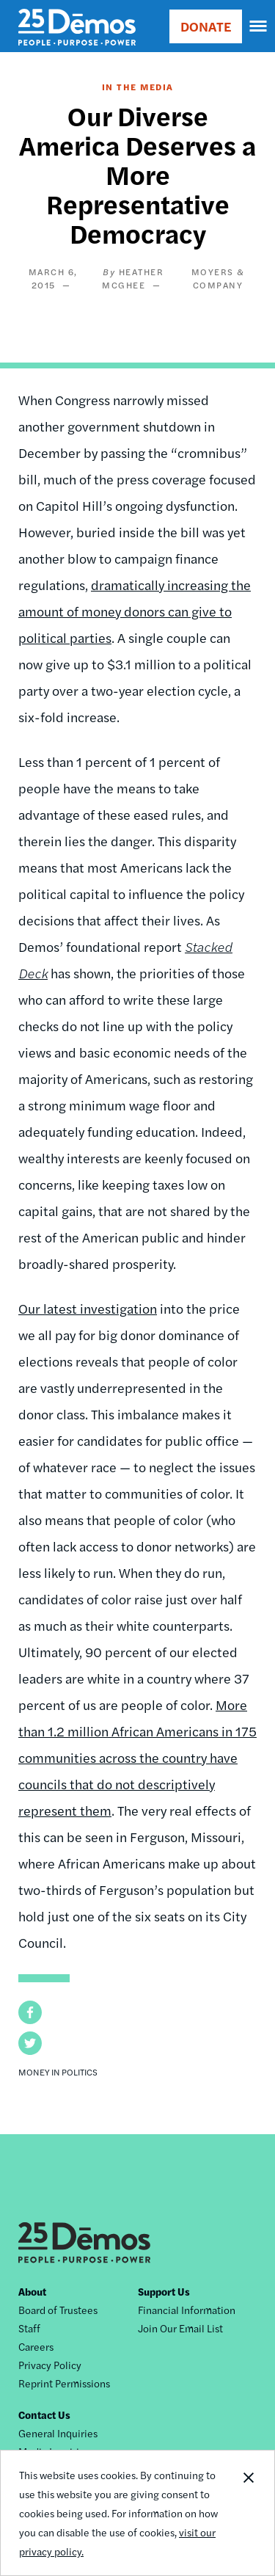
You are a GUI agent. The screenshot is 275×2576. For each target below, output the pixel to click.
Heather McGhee (133, 278)
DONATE (205, 26)
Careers (36, 2346)
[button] (30, 2012)
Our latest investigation (87, 1308)
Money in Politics (58, 2071)
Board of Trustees (58, 2309)
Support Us (164, 2291)
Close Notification (248, 2513)
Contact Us (44, 2414)
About (32, 2291)
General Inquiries (58, 2433)
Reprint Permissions (64, 2383)
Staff (29, 2328)
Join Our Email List (180, 2328)
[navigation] (259, 26)
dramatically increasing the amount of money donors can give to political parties (134, 611)
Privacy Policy (49, 2364)
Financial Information (186, 2309)
